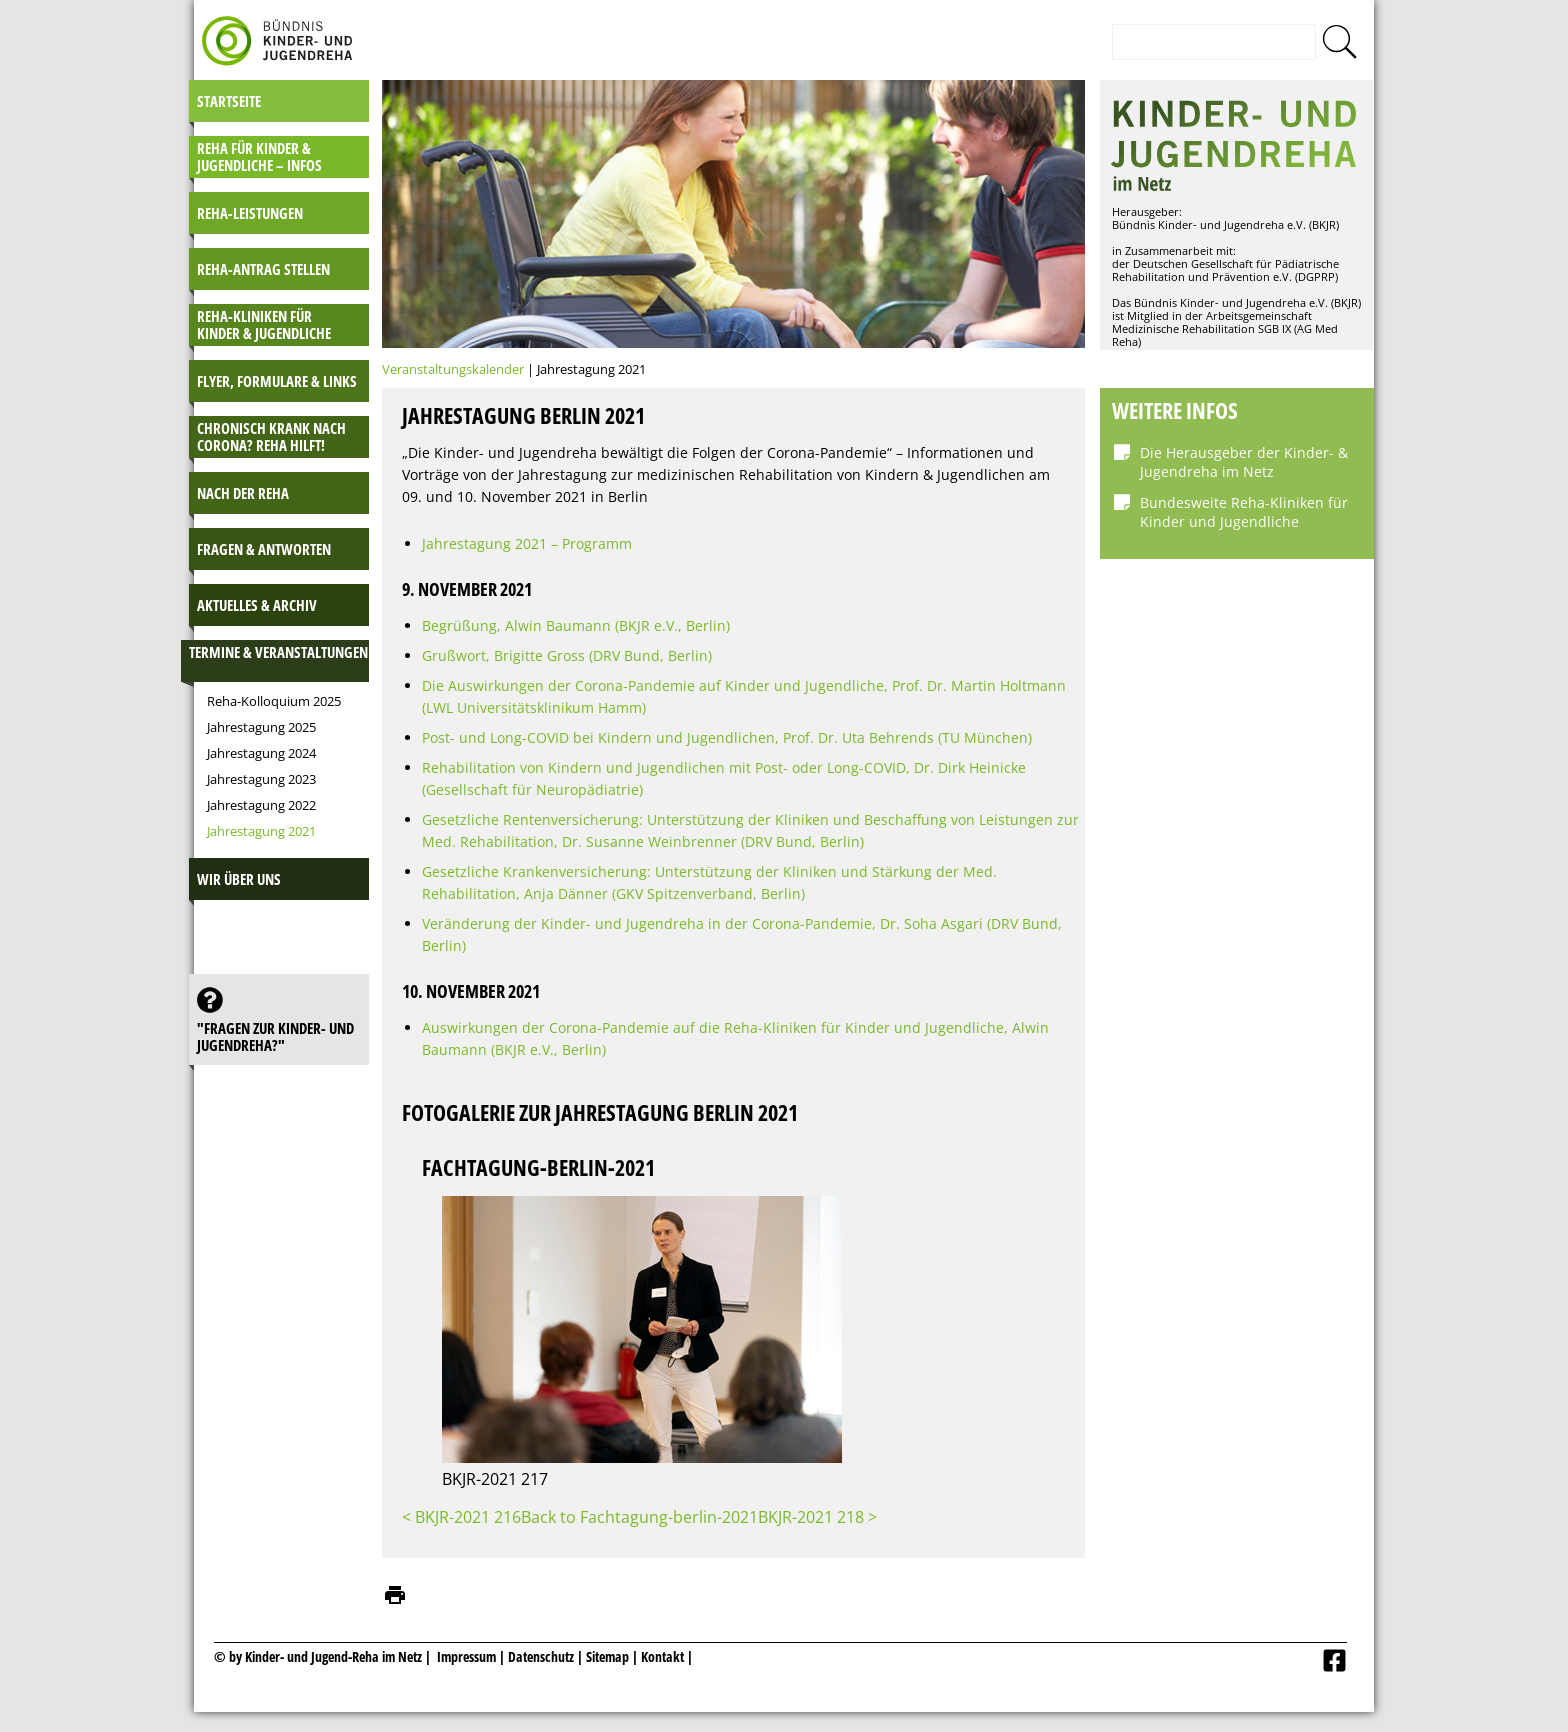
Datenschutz (542, 1656)
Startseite (229, 101)
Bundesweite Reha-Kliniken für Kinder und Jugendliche (1244, 512)
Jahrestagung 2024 (261, 753)
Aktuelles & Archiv (257, 605)
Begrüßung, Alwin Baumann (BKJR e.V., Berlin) (576, 625)
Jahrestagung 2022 (261, 805)
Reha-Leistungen (250, 213)
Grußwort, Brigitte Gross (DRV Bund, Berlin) (567, 655)
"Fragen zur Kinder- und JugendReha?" (275, 1036)
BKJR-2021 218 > (817, 1517)
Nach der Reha (243, 493)
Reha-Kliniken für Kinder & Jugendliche (264, 324)
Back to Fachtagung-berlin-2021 (639, 1517)
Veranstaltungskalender (453, 369)
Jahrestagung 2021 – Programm (527, 543)
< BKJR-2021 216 (461, 1517)
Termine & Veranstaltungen (278, 652)
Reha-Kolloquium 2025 (274, 701)
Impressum (466, 1656)
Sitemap (607, 1656)
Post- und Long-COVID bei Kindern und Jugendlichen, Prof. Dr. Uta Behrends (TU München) (727, 737)
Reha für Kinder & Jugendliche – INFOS (259, 156)
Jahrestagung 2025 (261, 727)
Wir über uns (239, 879)
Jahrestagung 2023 (261, 779)
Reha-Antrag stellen (263, 269)
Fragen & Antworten (264, 549)
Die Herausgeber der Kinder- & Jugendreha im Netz (1244, 462)
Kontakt (662, 1656)
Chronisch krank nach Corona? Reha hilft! (271, 436)
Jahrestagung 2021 (261, 831)
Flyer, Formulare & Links (277, 381)
